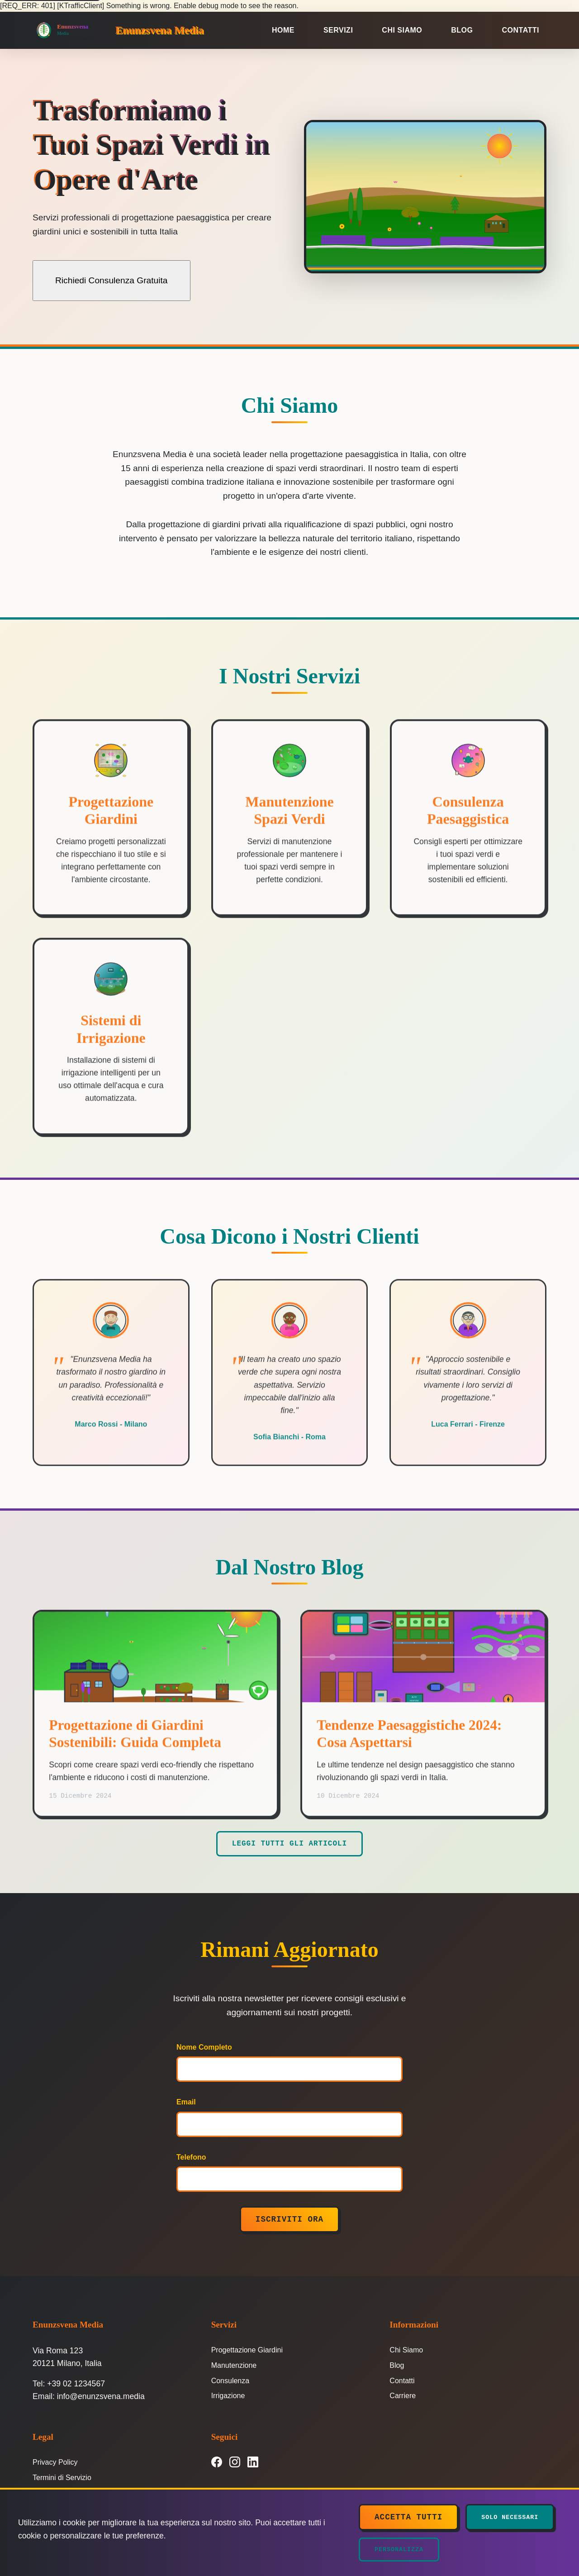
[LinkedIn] (252, 2464)
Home (283, 30)
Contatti (521, 30)
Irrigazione (228, 2398)
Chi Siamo (402, 30)
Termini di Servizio (62, 2480)
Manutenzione (234, 2367)
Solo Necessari (509, 2517)
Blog (462, 30)
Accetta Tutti (408, 2517)
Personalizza (399, 2549)
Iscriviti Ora (289, 2221)
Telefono (191, 2159)
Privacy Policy (55, 2464)
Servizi (338, 30)
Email (186, 2104)
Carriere (402, 2398)
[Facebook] (216, 2464)
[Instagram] (234, 2464)
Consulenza (230, 2383)
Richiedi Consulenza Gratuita (111, 280)
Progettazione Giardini (247, 2352)
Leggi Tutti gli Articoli (289, 1846)
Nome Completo (204, 2049)
